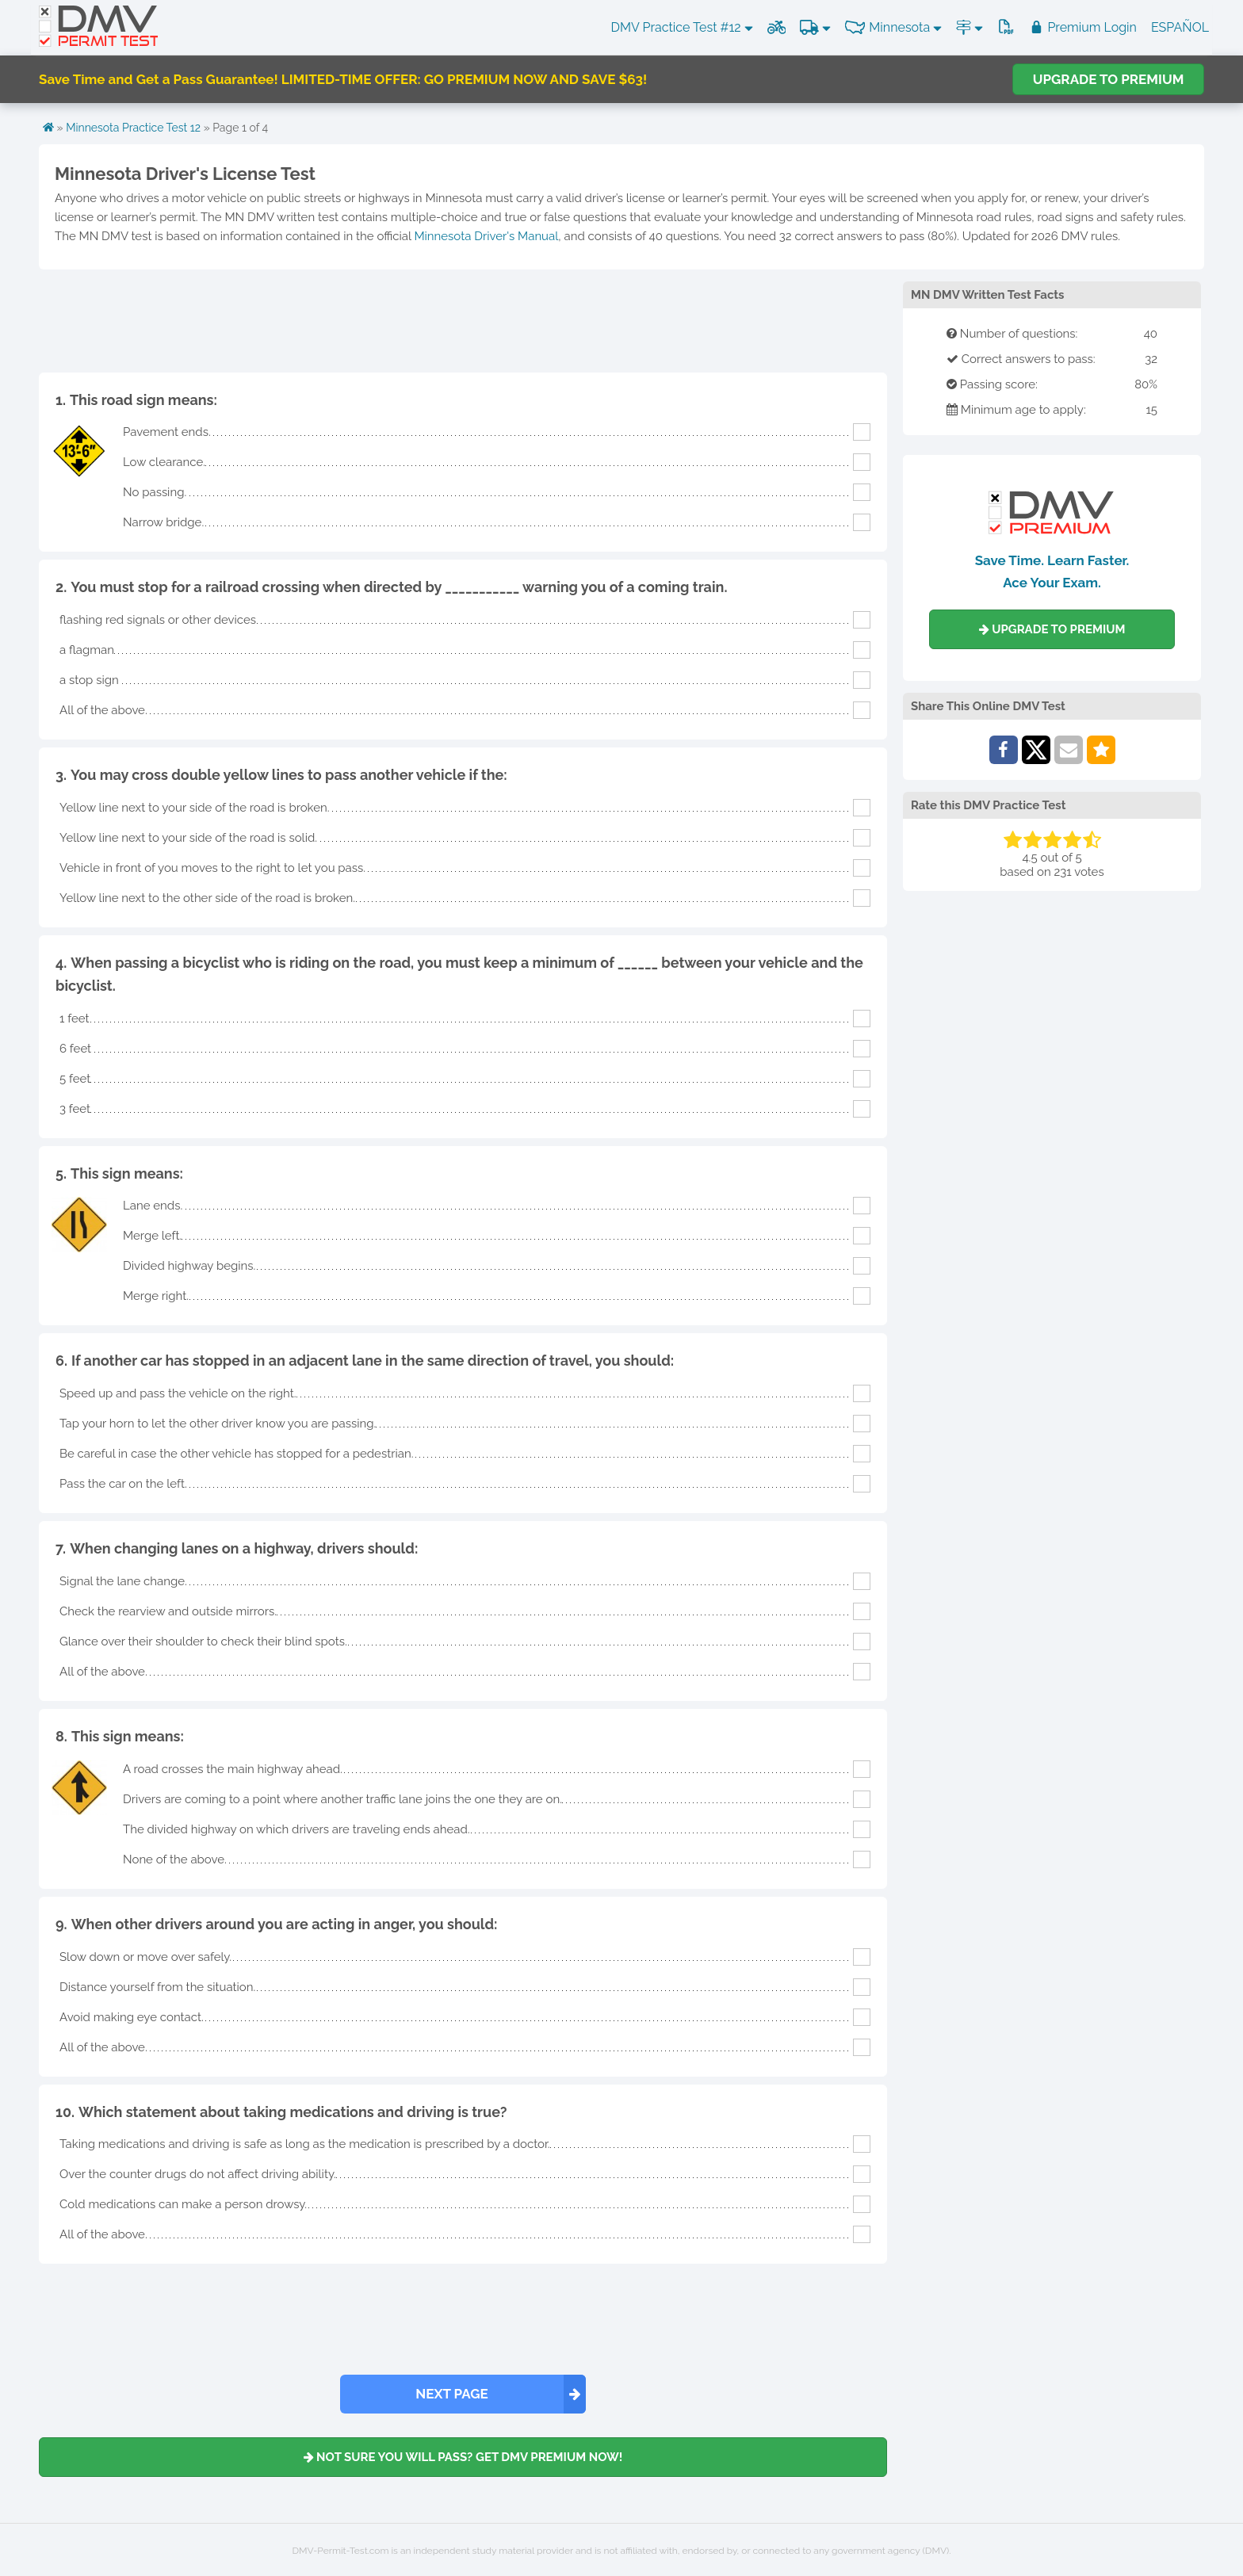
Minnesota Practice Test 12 (133, 127)
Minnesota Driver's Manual (486, 236)
